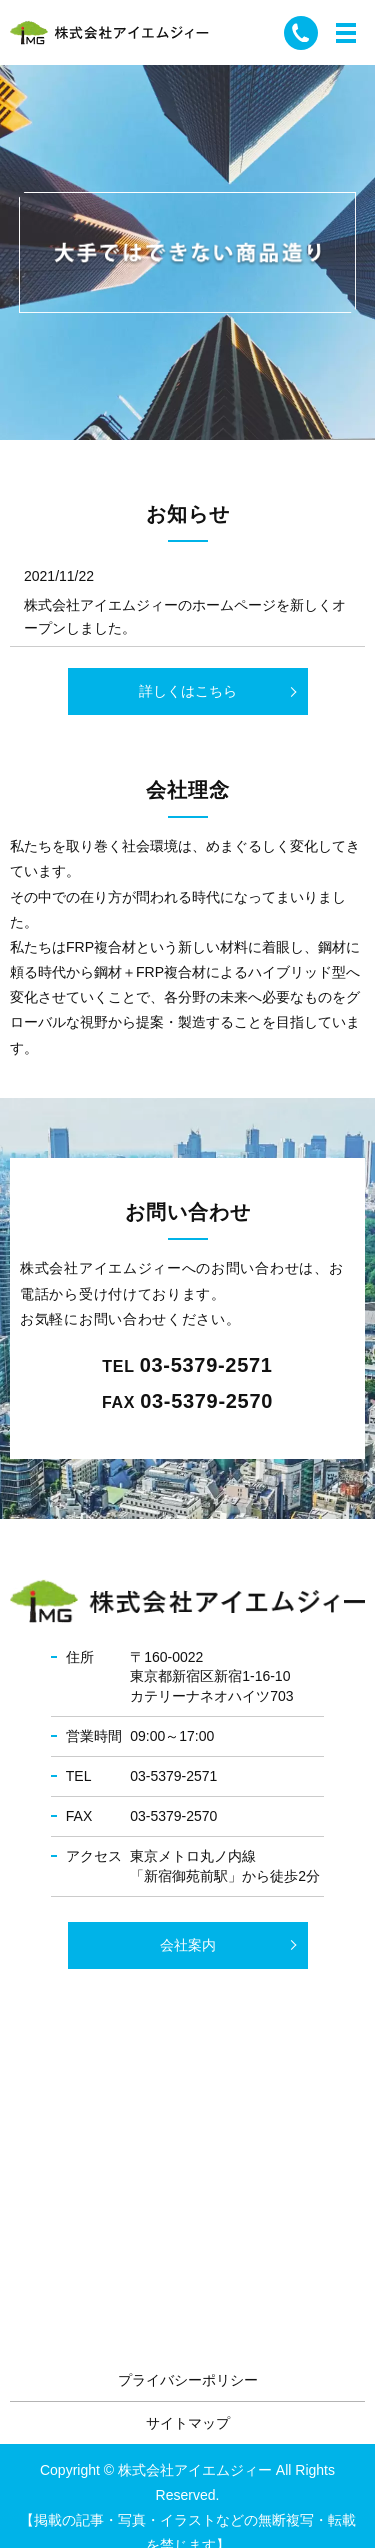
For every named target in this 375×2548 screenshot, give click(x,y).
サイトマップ (188, 2423)
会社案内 (188, 1945)
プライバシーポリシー (188, 2380)
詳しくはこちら (188, 691)
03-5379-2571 (206, 1365)
